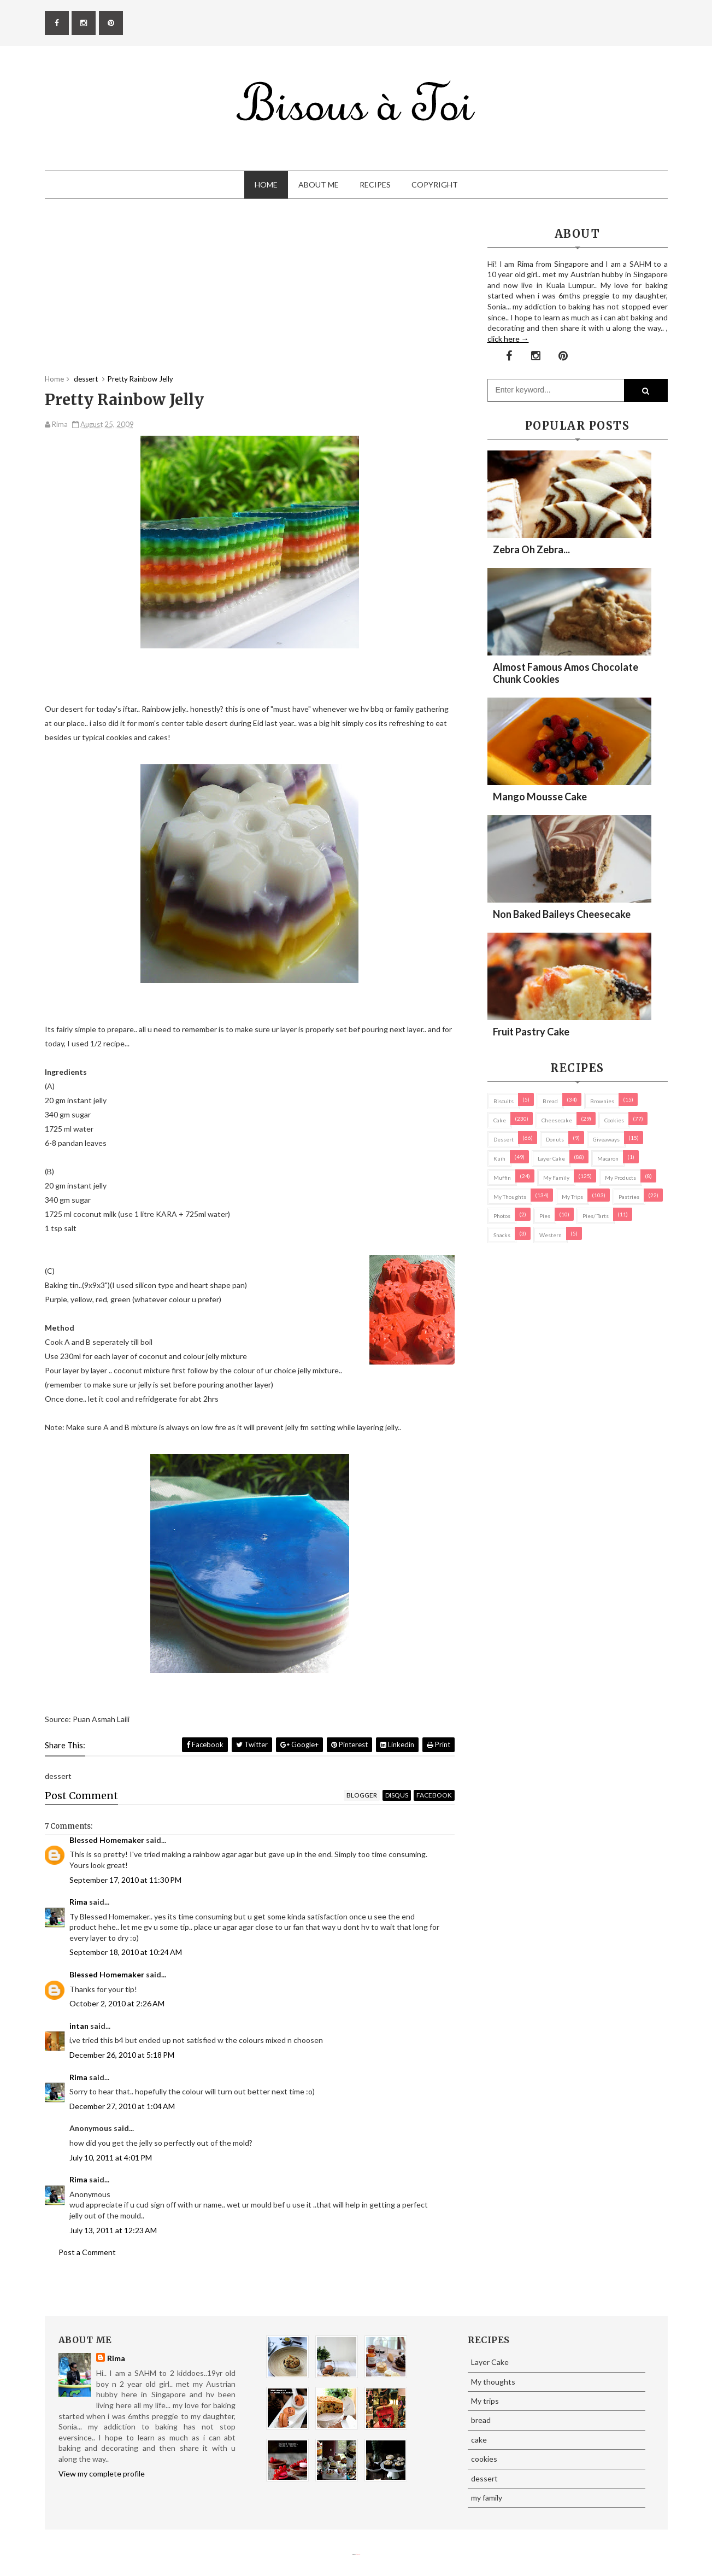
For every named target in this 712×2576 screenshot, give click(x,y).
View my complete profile (101, 2473)
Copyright (434, 184)
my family (556, 1177)
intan (79, 2025)
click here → (508, 338)
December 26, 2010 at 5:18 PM (121, 2054)
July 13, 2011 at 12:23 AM (113, 2230)
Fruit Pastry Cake (531, 1032)
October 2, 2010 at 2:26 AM (116, 2003)
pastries (629, 1196)
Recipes (375, 184)
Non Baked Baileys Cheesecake (562, 914)
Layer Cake (551, 1158)
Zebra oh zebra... (531, 549)
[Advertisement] (250, 297)
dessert (503, 1139)
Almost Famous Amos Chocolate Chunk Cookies (565, 673)
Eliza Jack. (358, 2554)
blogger (361, 1795)
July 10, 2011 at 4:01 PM (110, 2157)
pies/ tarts (595, 1216)
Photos (501, 1216)
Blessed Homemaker (106, 1840)
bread (550, 1101)
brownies (602, 1101)
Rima (78, 1901)
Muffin (502, 1177)
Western (550, 1235)
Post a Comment (87, 2252)
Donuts (555, 1139)
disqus (396, 1795)
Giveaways (606, 1139)
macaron (608, 1158)
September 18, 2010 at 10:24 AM (125, 1952)
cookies (614, 1120)
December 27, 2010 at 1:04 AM (122, 2106)
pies (544, 1216)
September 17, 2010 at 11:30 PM (125, 1879)
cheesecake (557, 1120)
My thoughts (509, 1196)
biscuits (503, 1101)
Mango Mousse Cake (540, 797)
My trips (572, 1196)
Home (266, 184)
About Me (318, 184)
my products (620, 1177)
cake (499, 1120)
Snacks (501, 1235)
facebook (434, 1795)
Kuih (499, 1158)
